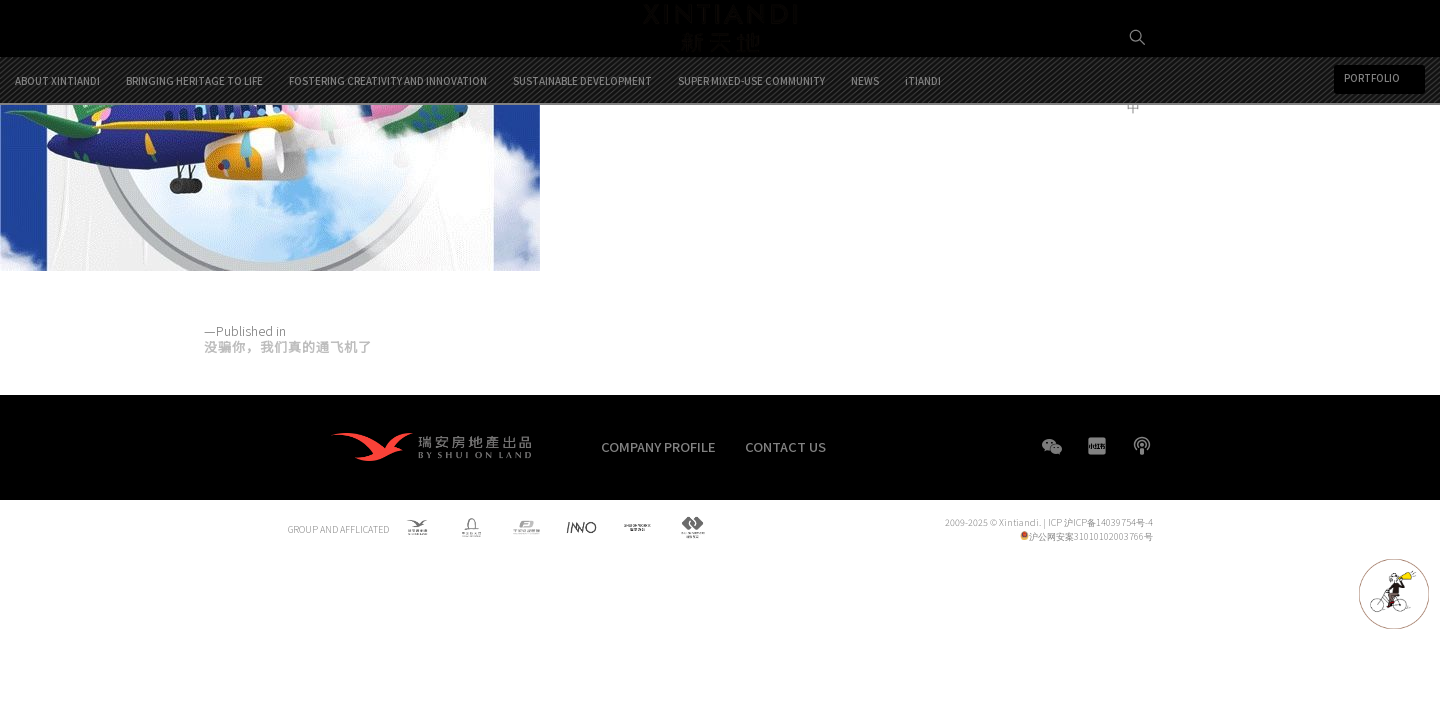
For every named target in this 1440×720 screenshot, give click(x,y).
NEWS (865, 162)
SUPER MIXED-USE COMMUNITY (751, 162)
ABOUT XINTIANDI (57, 162)
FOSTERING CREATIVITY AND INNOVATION (388, 162)
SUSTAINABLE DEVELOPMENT (582, 162)
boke (1142, 446)
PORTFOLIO (1372, 160)
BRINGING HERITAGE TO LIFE (194, 162)
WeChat (1052, 456)
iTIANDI (923, 162)
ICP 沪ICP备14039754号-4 (1100, 522)
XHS (1097, 446)
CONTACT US (785, 446)
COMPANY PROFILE (658, 446)
